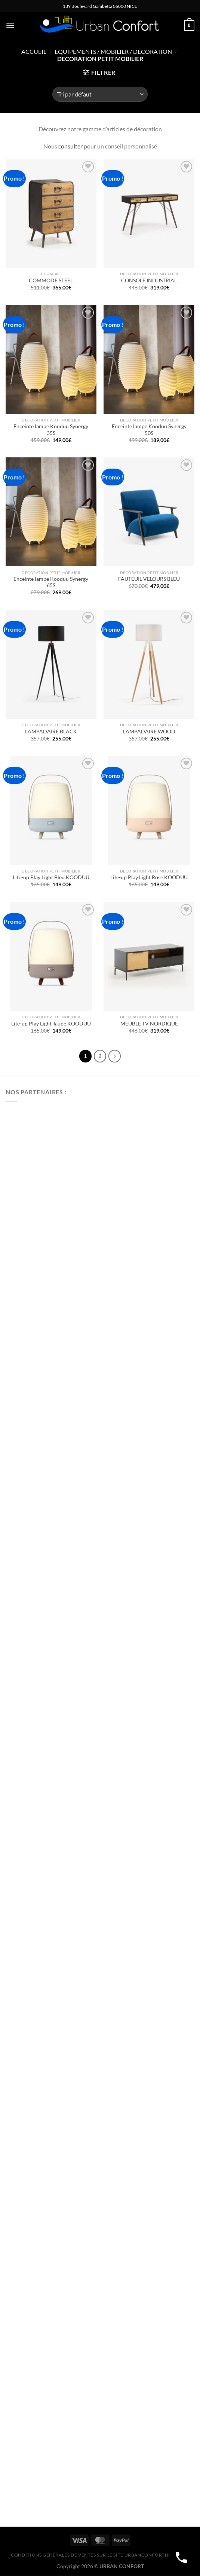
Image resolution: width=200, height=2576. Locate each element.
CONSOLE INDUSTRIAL (149, 280)
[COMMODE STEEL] (51, 213)
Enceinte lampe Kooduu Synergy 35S (50, 429)
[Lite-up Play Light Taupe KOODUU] (51, 956)
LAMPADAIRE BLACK (51, 732)
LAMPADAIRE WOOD (149, 732)
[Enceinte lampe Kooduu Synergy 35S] (51, 359)
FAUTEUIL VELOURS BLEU (149, 579)
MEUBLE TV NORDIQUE (149, 1024)
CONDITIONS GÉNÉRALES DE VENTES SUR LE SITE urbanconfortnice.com (100, 2555)
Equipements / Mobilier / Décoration (113, 51)
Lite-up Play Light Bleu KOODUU (51, 877)
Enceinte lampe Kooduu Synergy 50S (149, 429)
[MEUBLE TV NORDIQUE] (149, 956)
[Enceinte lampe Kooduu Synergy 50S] (149, 359)
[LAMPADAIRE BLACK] (51, 664)
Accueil (33, 51)
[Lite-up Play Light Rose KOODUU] (149, 810)
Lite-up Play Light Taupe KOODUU (51, 1024)
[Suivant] (114, 1056)
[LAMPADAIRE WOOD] (149, 664)
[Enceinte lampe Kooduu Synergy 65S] (51, 511)
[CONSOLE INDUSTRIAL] (149, 213)
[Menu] (10, 25)
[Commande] (99, 94)
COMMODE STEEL (51, 280)
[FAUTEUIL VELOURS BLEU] (149, 511)
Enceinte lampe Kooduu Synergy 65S (50, 582)
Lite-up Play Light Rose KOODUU (149, 877)
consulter (70, 146)
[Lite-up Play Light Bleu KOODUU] (51, 810)
